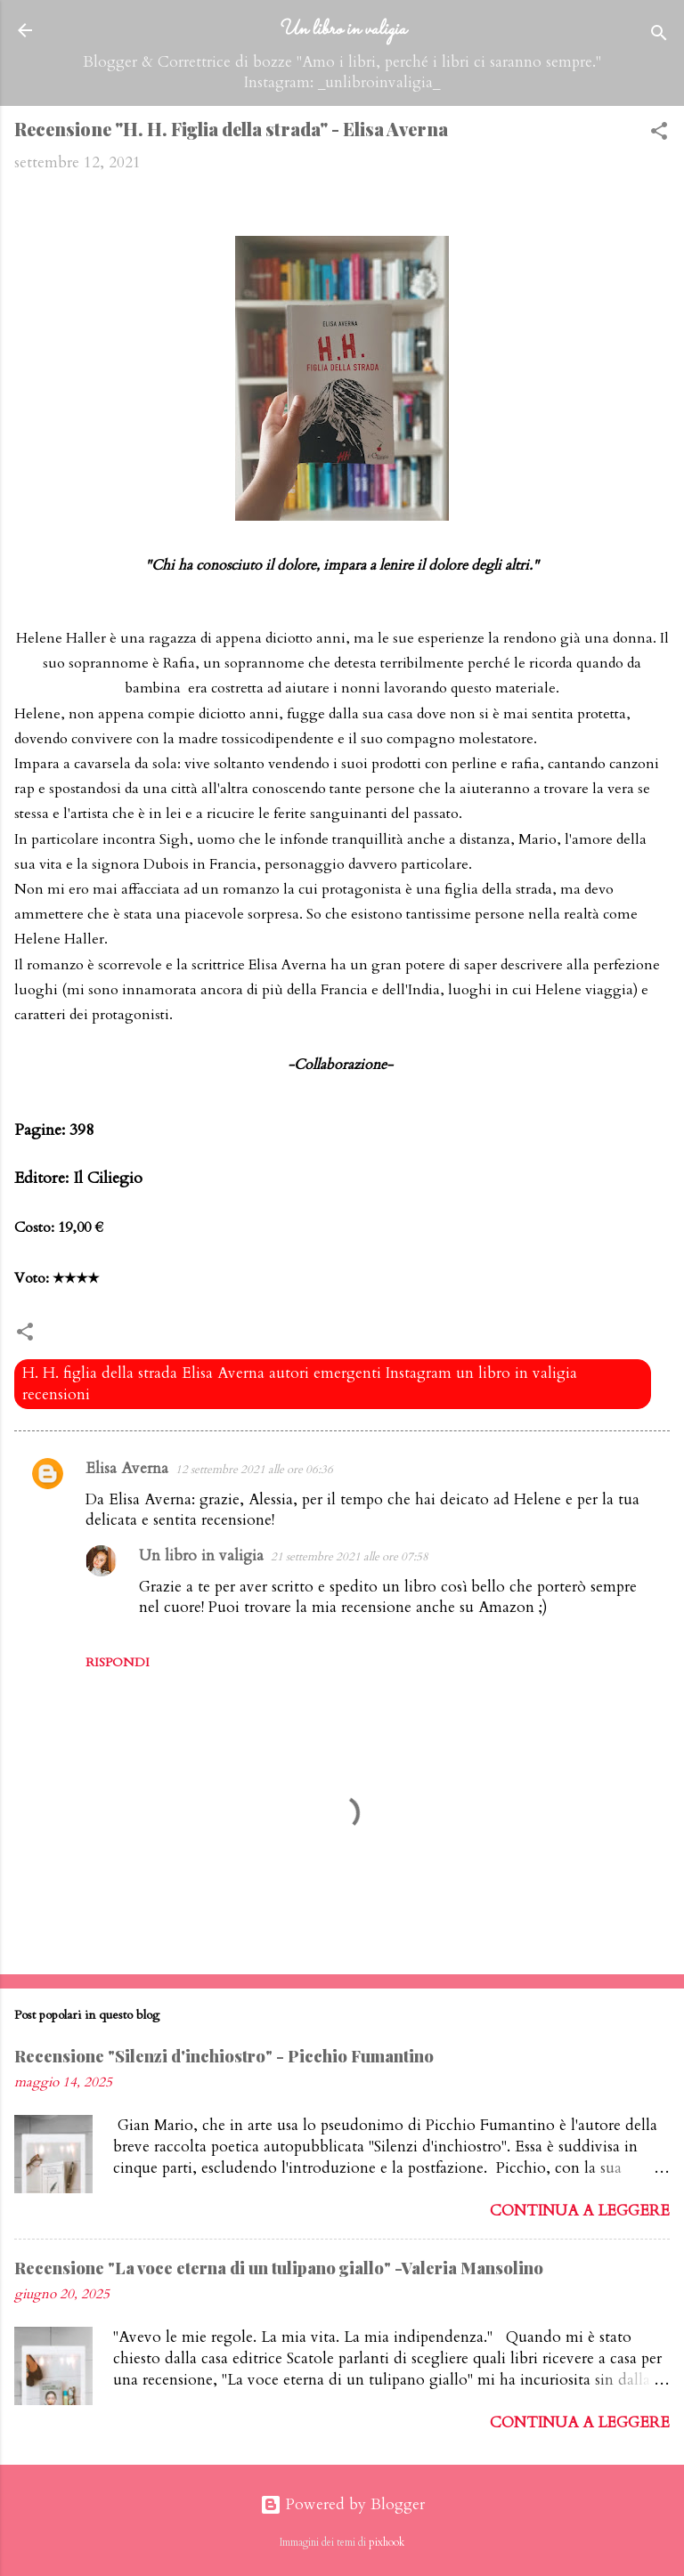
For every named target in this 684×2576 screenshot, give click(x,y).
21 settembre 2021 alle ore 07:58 (349, 1557)
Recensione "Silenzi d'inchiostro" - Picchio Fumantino (224, 2056)
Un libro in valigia (342, 29)
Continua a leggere (580, 2210)
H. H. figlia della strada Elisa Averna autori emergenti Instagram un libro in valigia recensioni (299, 1384)
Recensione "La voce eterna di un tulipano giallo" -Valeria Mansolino (278, 2268)
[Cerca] (659, 36)
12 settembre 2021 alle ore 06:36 (254, 1470)
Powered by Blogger (342, 2504)
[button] (659, 134)
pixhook (386, 2542)
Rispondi (118, 1662)
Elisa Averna (127, 1468)
